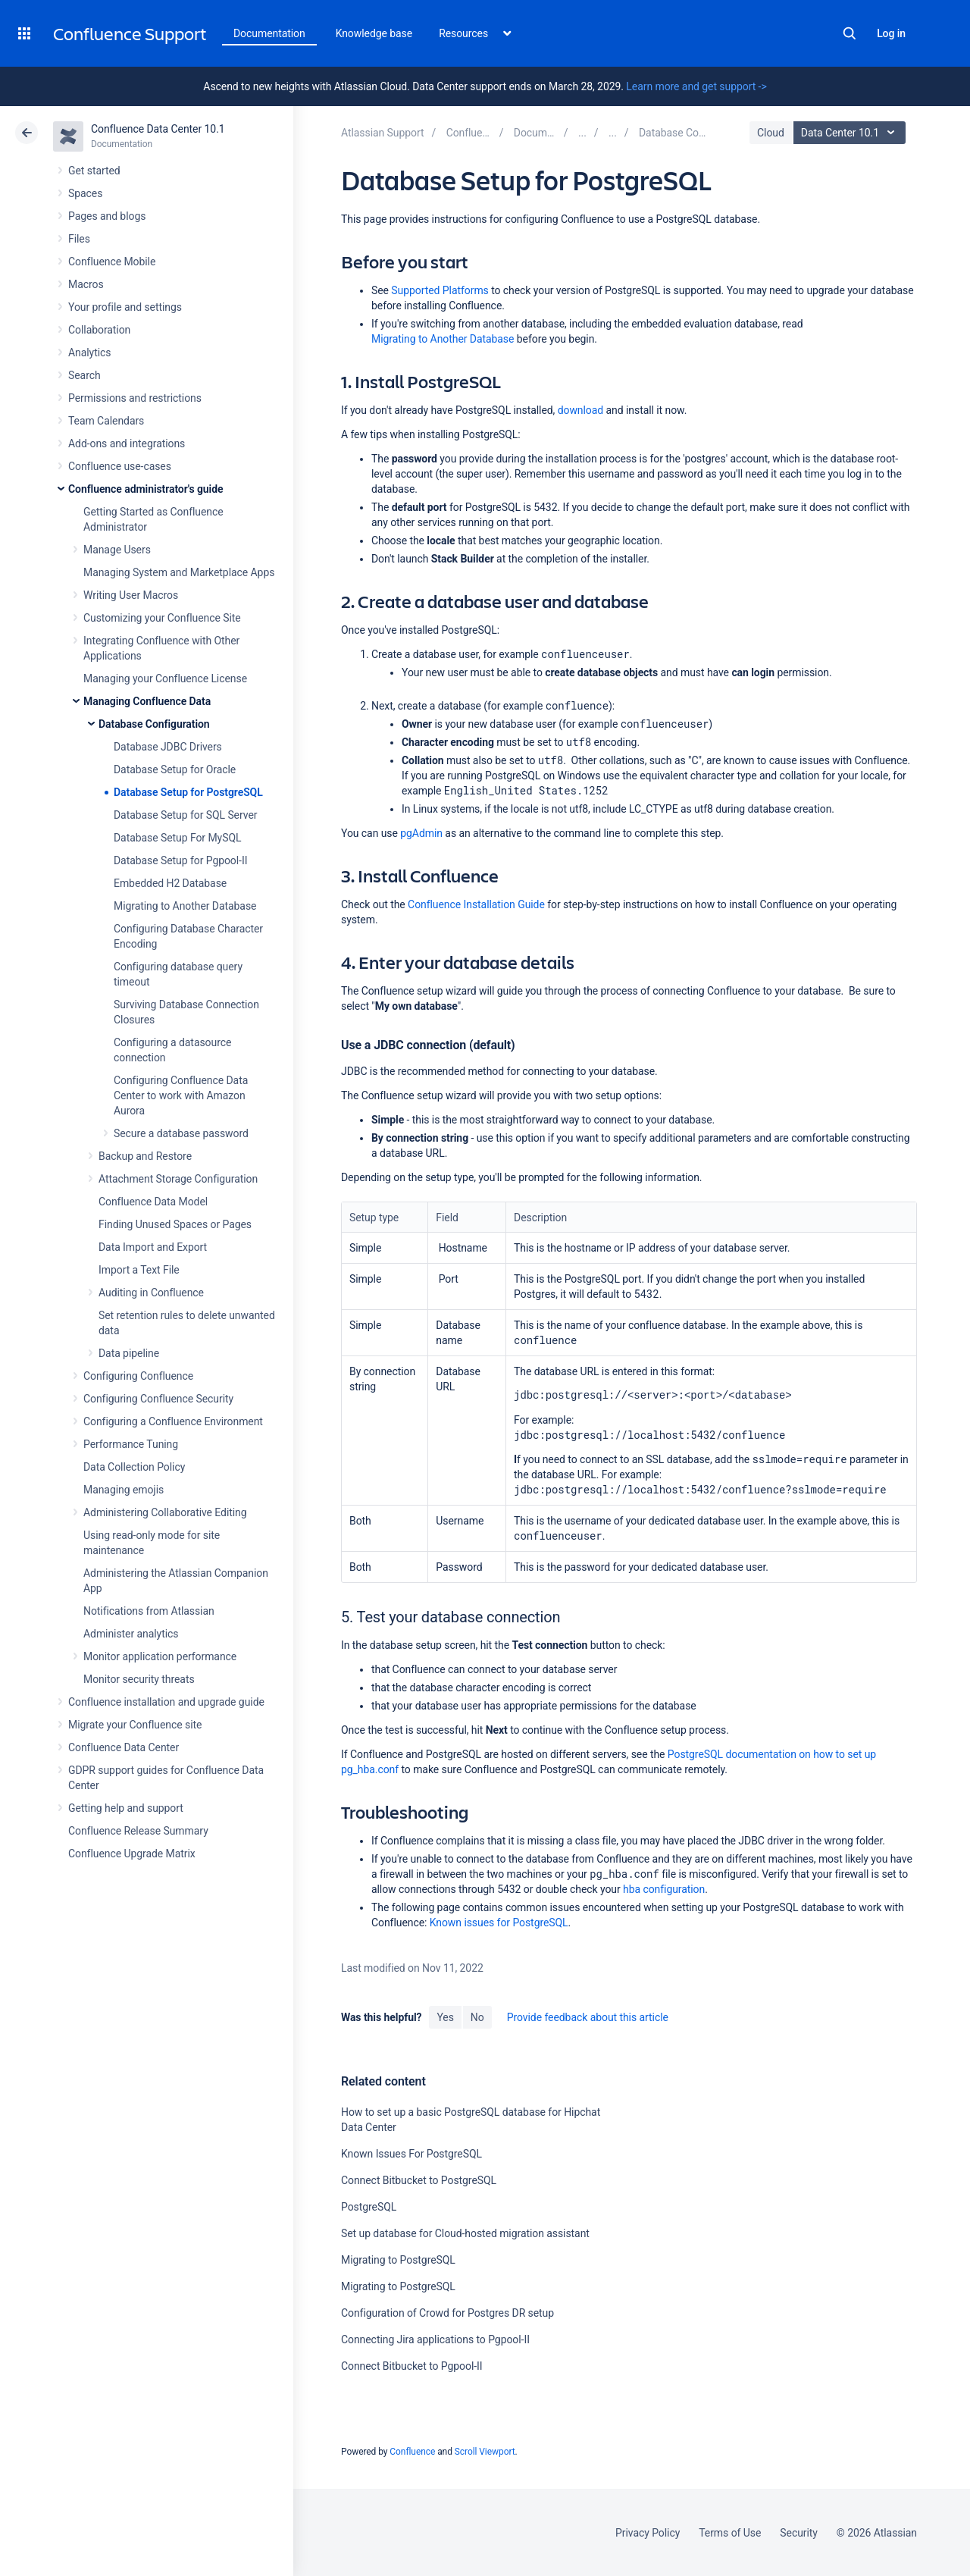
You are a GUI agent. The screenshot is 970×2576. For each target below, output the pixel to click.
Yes (444, 2017)
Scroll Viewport (485, 2451)
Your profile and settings (125, 307)
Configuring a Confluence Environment (173, 1421)
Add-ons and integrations (126, 443)
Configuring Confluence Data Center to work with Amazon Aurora (181, 1095)
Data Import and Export (153, 1247)
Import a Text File (139, 1270)
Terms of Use (730, 2533)
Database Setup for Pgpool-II (180, 860)
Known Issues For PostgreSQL (411, 2154)
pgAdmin (421, 833)
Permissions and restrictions (135, 398)
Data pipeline (129, 1353)
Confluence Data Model (153, 1202)
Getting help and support (125, 1808)
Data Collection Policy (134, 1467)
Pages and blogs (107, 216)
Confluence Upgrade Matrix (132, 1853)
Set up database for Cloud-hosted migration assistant (465, 2233)
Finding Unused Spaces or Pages (175, 1224)
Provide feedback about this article (587, 2017)
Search (849, 33)
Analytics (89, 352)
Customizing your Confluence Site (162, 618)
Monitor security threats (139, 1679)
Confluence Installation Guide (476, 904)
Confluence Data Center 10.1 (158, 129)
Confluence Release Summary (138, 1831)
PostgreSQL (368, 2207)
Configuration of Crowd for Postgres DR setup (447, 2313)
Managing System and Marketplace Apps (178, 572)
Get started (94, 171)
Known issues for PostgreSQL (499, 1922)
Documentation (269, 33)
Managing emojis (123, 1490)
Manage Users (117, 550)
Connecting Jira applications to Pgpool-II (435, 2339)
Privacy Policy (647, 2533)
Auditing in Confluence (151, 1292)
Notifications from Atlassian (148, 1611)
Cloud (770, 133)
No (477, 2017)
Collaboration (99, 330)
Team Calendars (106, 421)
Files (79, 239)
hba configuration (664, 1889)
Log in (891, 33)
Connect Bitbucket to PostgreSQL (418, 2180)
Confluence (412, 2451)
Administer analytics (130, 1634)
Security (799, 2533)
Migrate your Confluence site (135, 1725)
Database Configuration (154, 724)
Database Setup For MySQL (177, 838)
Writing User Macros (130, 595)
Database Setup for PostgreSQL (188, 792)
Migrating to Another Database (185, 906)
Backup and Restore (145, 1156)
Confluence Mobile (111, 261)
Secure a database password (181, 1133)
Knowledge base (374, 33)
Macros (86, 284)
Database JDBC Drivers (168, 747)
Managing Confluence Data (147, 701)
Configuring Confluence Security (158, 1399)
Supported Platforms (439, 290)
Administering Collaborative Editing (165, 1512)
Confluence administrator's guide (145, 489)
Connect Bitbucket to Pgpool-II (412, 2366)
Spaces (85, 193)
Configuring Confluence (138, 1376)
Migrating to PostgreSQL (398, 2260)
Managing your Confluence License (165, 678)
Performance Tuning (130, 1444)
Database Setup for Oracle (175, 769)
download (580, 410)
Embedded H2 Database (170, 883)
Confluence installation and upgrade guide (166, 1702)
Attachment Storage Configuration (178, 1179)
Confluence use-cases (119, 466)
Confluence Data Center (123, 1747)
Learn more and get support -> (696, 86)
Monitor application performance (159, 1656)
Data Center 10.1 (851, 132)
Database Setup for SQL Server (185, 815)
